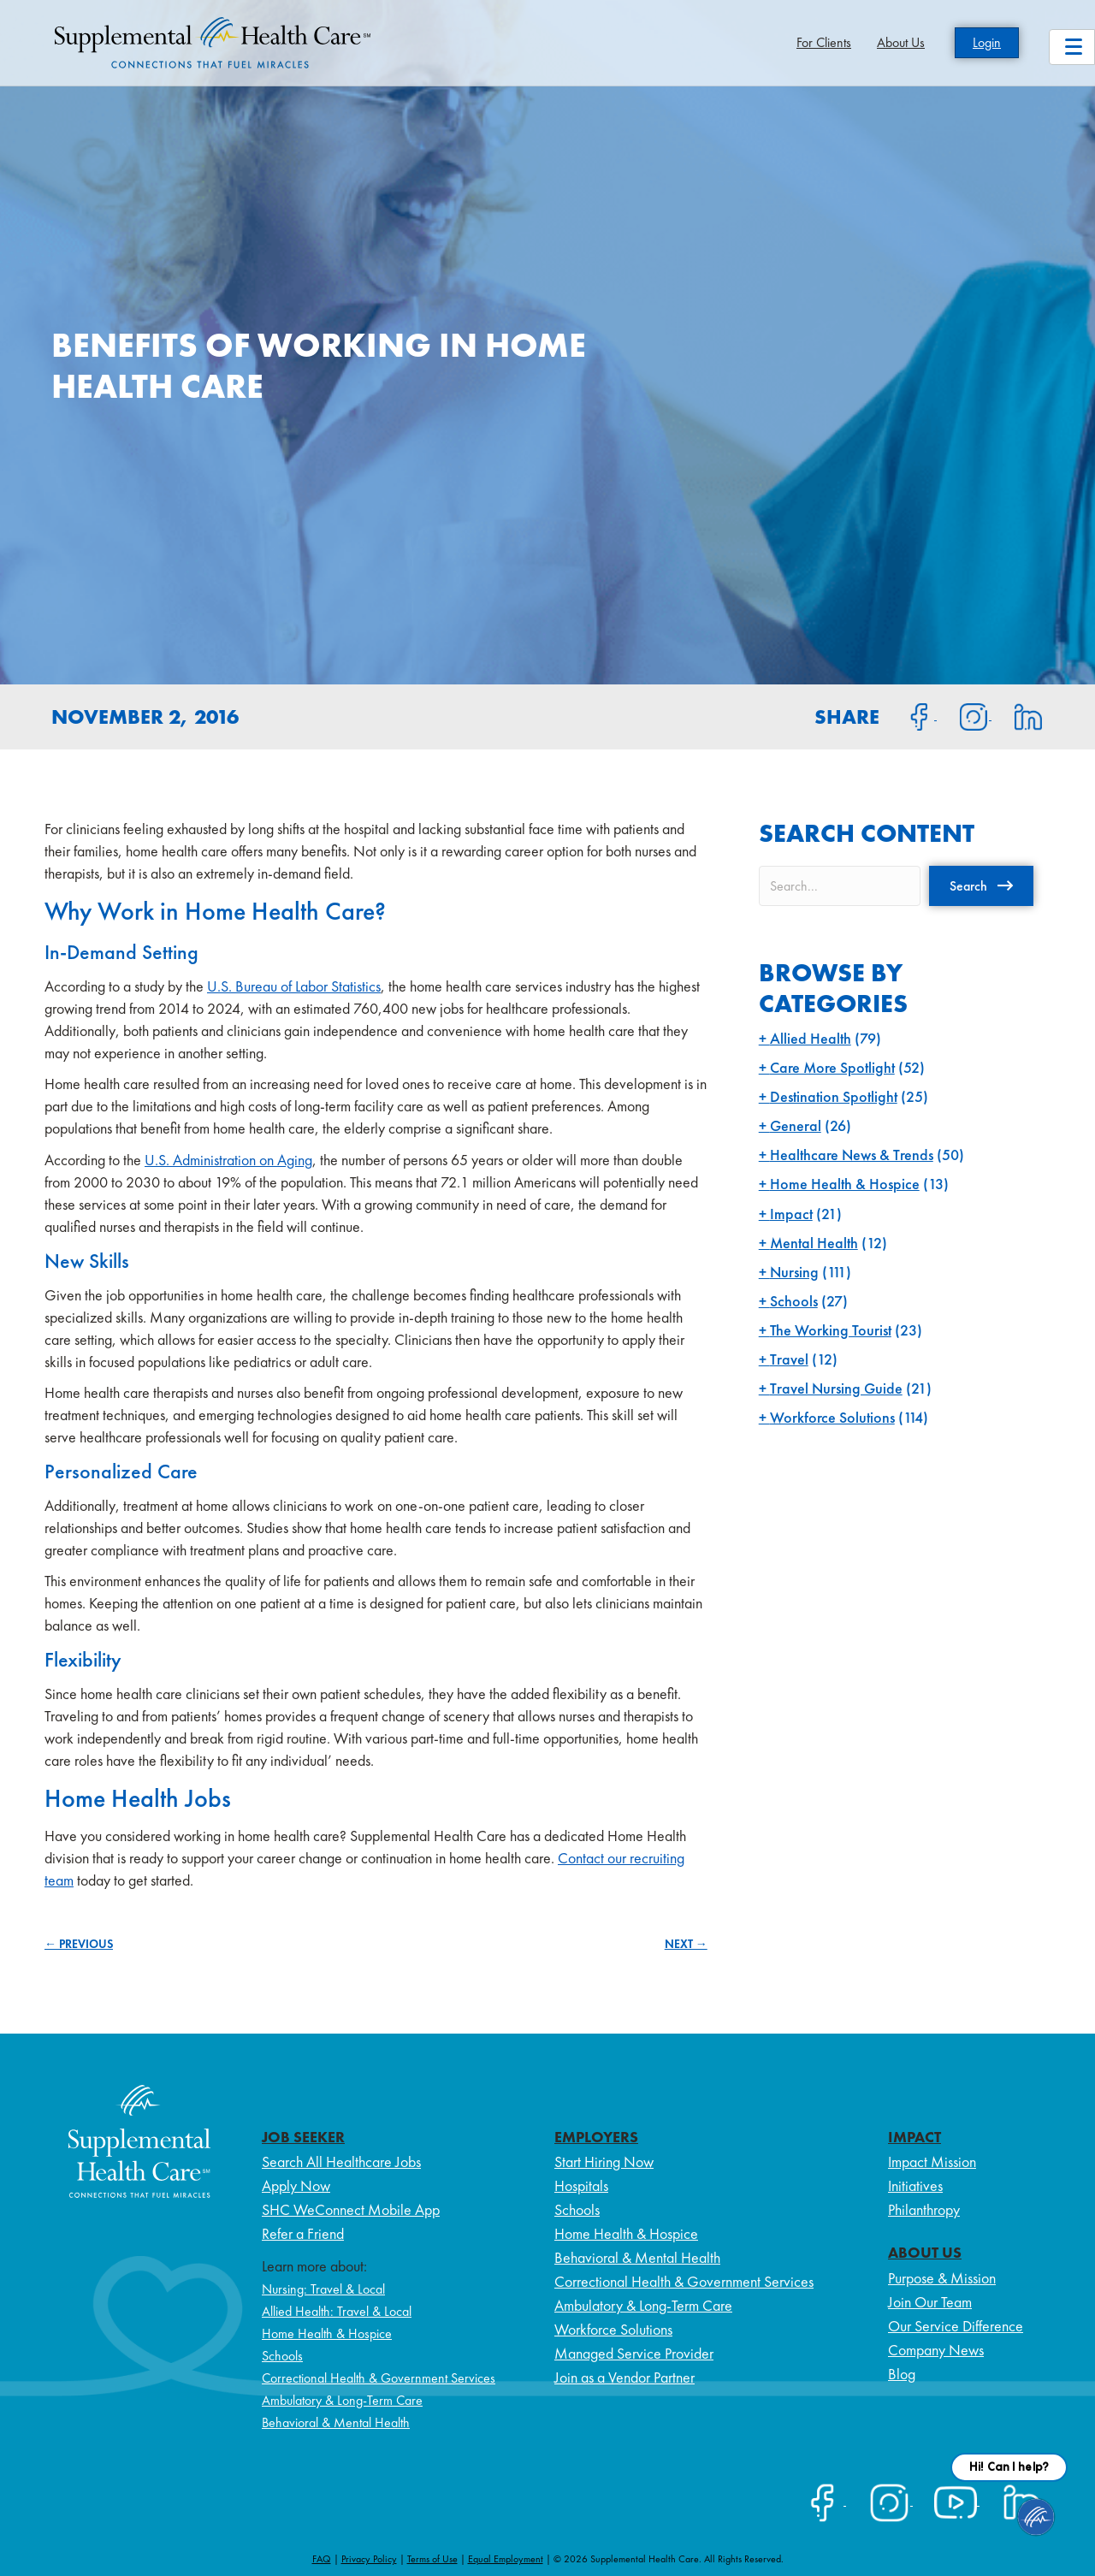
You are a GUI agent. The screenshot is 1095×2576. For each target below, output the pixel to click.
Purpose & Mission (942, 2278)
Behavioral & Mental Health (336, 2422)
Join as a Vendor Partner (624, 2377)
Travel (789, 1359)
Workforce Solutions (832, 1417)
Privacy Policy (369, 2559)
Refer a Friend (303, 2233)
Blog (901, 2374)
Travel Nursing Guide (836, 1388)
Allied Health (810, 1038)
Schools (794, 1301)
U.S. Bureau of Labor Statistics (294, 986)
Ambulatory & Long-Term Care (342, 2400)
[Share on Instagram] (964, 715)
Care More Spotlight (832, 1067)
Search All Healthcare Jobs (341, 2161)
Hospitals (581, 2185)
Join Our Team (930, 2302)
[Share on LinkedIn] (1017, 715)
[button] (981, 885)
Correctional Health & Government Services (378, 2378)
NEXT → (686, 1943)
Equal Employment (505, 2559)
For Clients (823, 42)
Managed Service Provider (633, 2353)
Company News (936, 2350)
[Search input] (839, 886)
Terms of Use (432, 2559)
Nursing (794, 1272)
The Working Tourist (830, 1330)
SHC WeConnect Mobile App (351, 2209)
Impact (791, 1213)
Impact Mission (932, 2161)
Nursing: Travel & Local (323, 2289)
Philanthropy (924, 2209)
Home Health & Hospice (845, 1183)
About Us (901, 42)
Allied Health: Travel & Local (336, 2311)
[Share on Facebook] (909, 715)
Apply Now (296, 2185)
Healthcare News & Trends (851, 1154)
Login (987, 42)
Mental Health (814, 1242)
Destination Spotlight (833, 1096)
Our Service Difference (955, 2326)
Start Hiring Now (604, 2161)
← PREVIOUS (78, 1943)
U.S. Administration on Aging (228, 1160)
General (795, 1125)
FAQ (321, 2559)
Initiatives (915, 2185)
